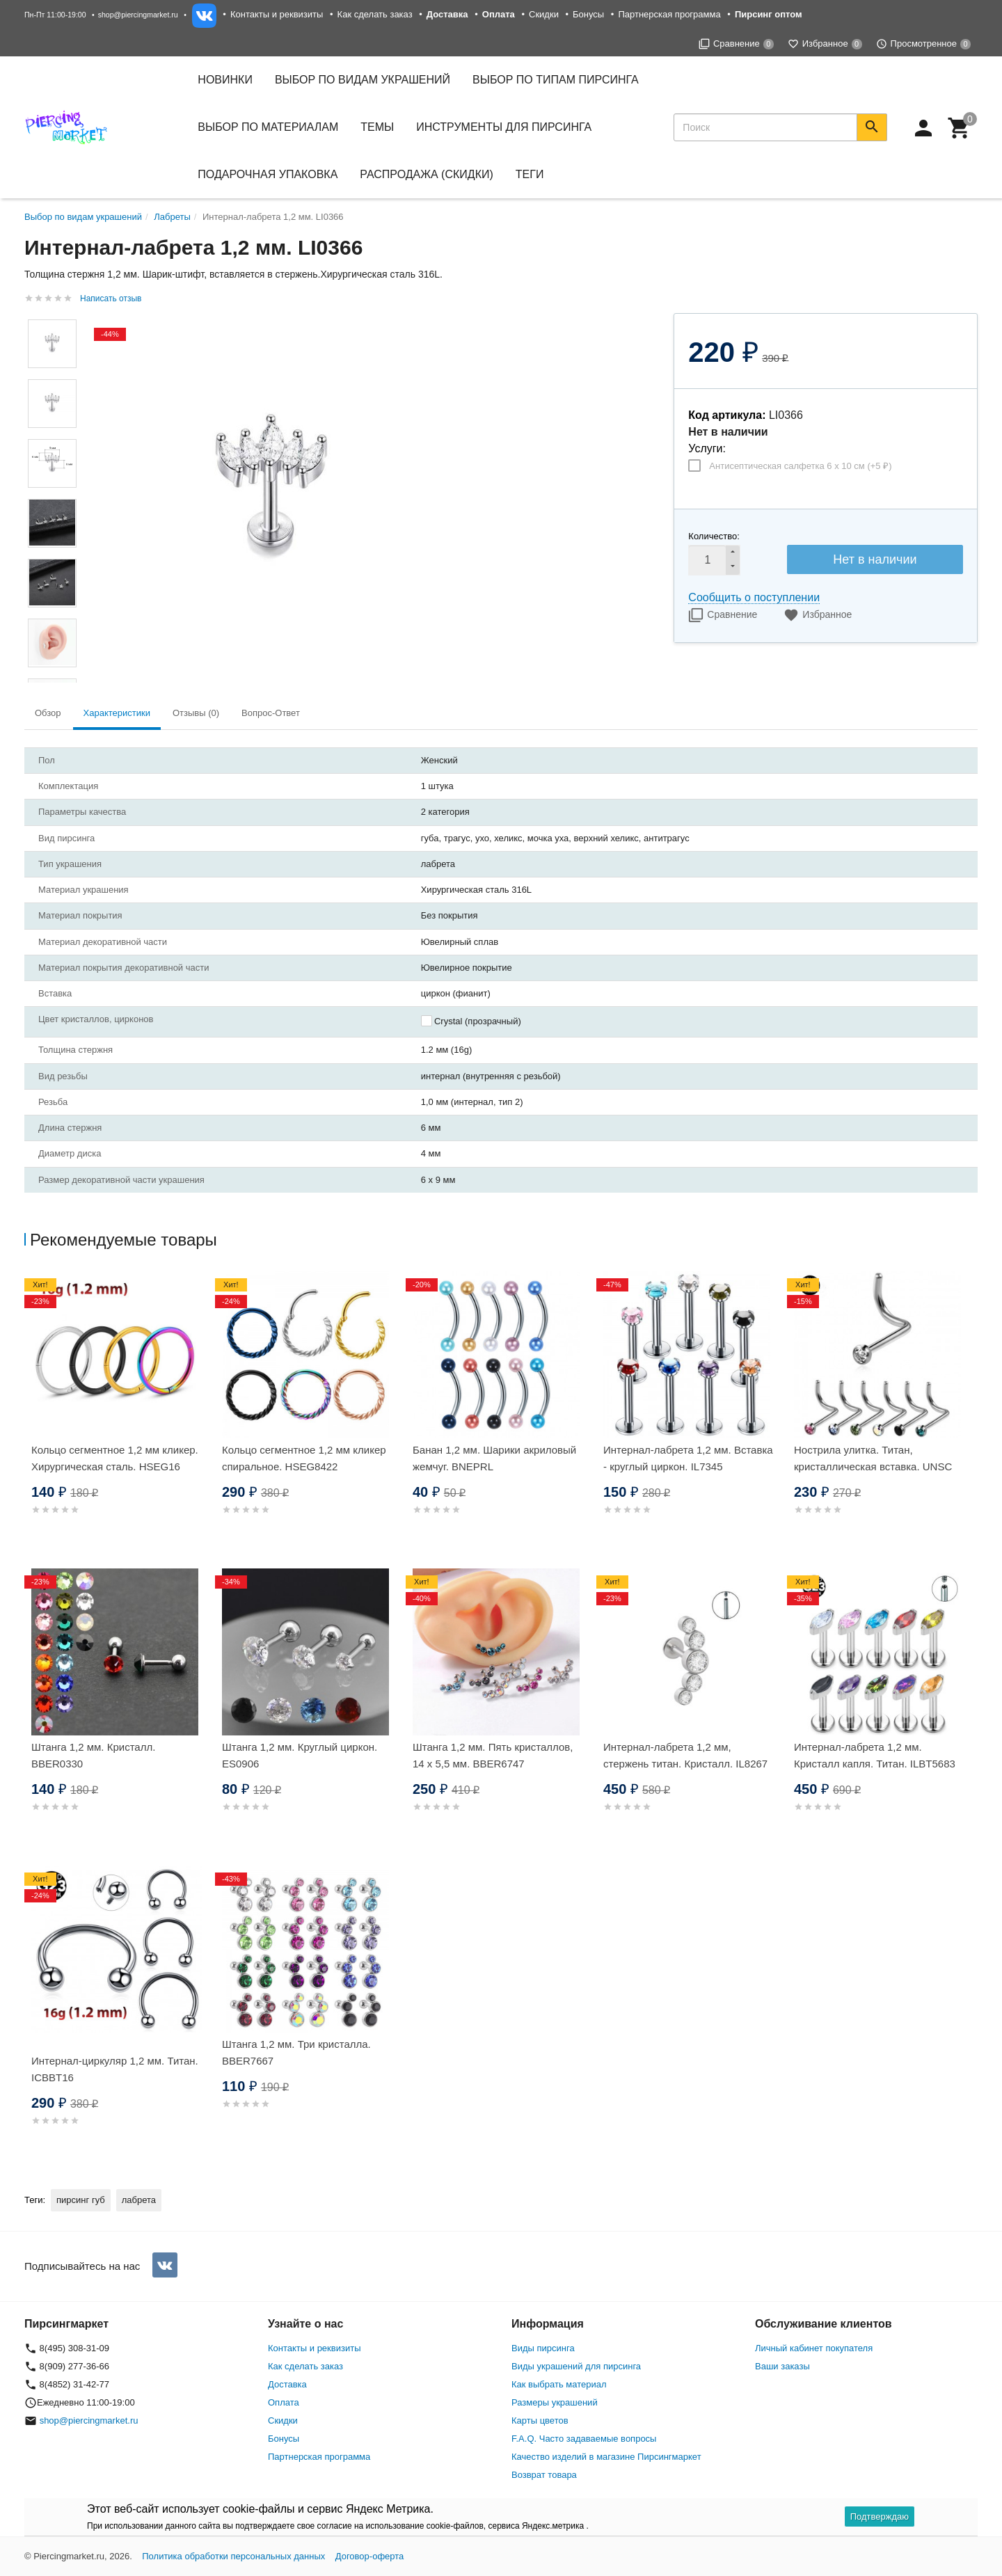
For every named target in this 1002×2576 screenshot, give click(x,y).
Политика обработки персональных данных (233, 2556)
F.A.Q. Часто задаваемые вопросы (583, 2438)
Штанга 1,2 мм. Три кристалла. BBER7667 (296, 2052)
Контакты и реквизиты (276, 14)
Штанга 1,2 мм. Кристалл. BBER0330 (93, 1755)
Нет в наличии (874, 559)
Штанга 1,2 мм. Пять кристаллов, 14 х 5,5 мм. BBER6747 (493, 1755)
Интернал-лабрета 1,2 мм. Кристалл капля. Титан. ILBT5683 (874, 1755)
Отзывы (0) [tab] (196, 713)
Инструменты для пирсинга (503, 127)
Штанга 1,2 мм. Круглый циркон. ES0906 (299, 1755)
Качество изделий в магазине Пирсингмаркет (606, 2456)
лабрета (139, 2200)
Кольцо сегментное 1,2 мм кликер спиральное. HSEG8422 (304, 1458)
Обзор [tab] (48, 713)
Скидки (544, 14)
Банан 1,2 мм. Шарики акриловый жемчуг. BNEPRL (494, 1458)
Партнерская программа (669, 14)
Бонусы (588, 14)
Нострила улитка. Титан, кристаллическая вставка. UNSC (873, 1458)
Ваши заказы (782, 2366)
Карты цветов (539, 2420)
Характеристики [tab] (117, 713)
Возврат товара (544, 2475)
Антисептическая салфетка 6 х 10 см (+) (800, 466)
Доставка (287, 2384)
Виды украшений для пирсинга (576, 2366)
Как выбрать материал (559, 2384)
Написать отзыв (110, 298)
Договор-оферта (369, 2556)
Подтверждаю (879, 2516)
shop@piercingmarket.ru (138, 14)
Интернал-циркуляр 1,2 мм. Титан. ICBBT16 (114, 2069)
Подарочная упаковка (267, 174)
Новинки (225, 80)
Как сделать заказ (375, 14)
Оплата (283, 2402)
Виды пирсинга (543, 2348)
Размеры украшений (554, 2402)
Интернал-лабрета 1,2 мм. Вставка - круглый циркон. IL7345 (688, 1458)
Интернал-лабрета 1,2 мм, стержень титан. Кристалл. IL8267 (685, 1755)
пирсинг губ (80, 2200)
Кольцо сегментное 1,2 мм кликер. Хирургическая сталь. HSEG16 (114, 1458)
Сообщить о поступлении (754, 597)
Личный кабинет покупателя (814, 2348)
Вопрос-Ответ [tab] (270, 713)
